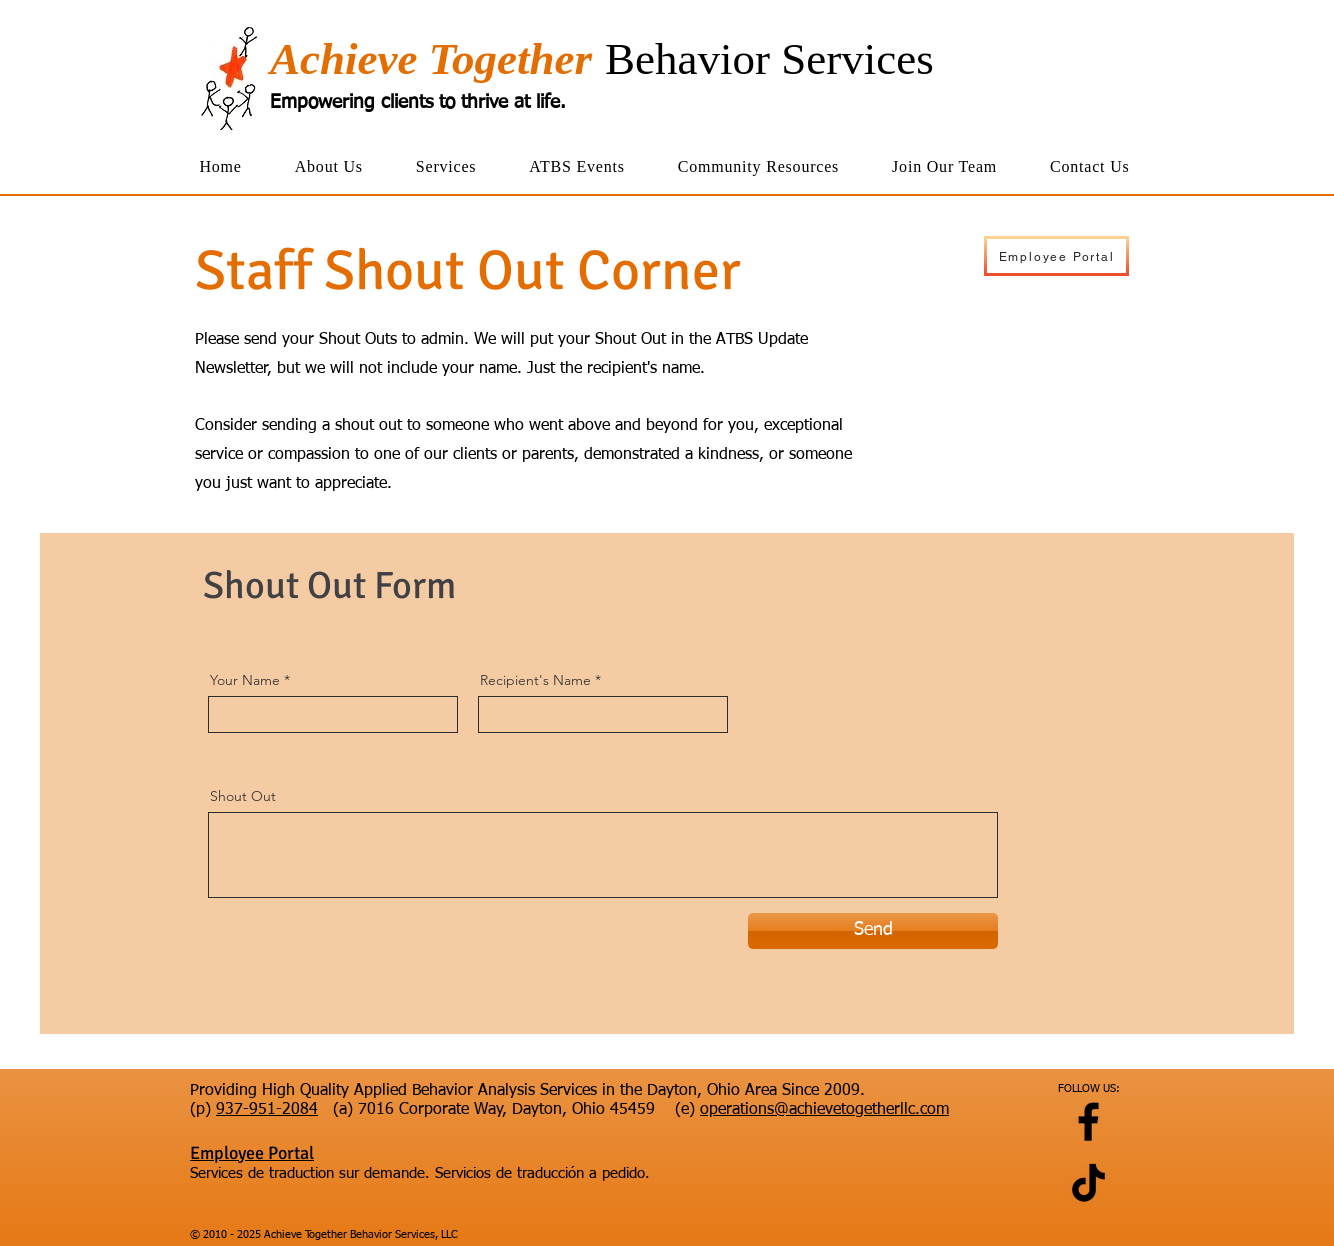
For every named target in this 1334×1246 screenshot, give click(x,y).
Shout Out (243, 796)
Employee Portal (252, 1153)
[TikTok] (1088, 1182)
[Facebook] (1088, 1121)
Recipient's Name (535, 680)
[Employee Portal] (1056, 256)
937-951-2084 (267, 1110)
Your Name (245, 680)
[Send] (873, 931)
